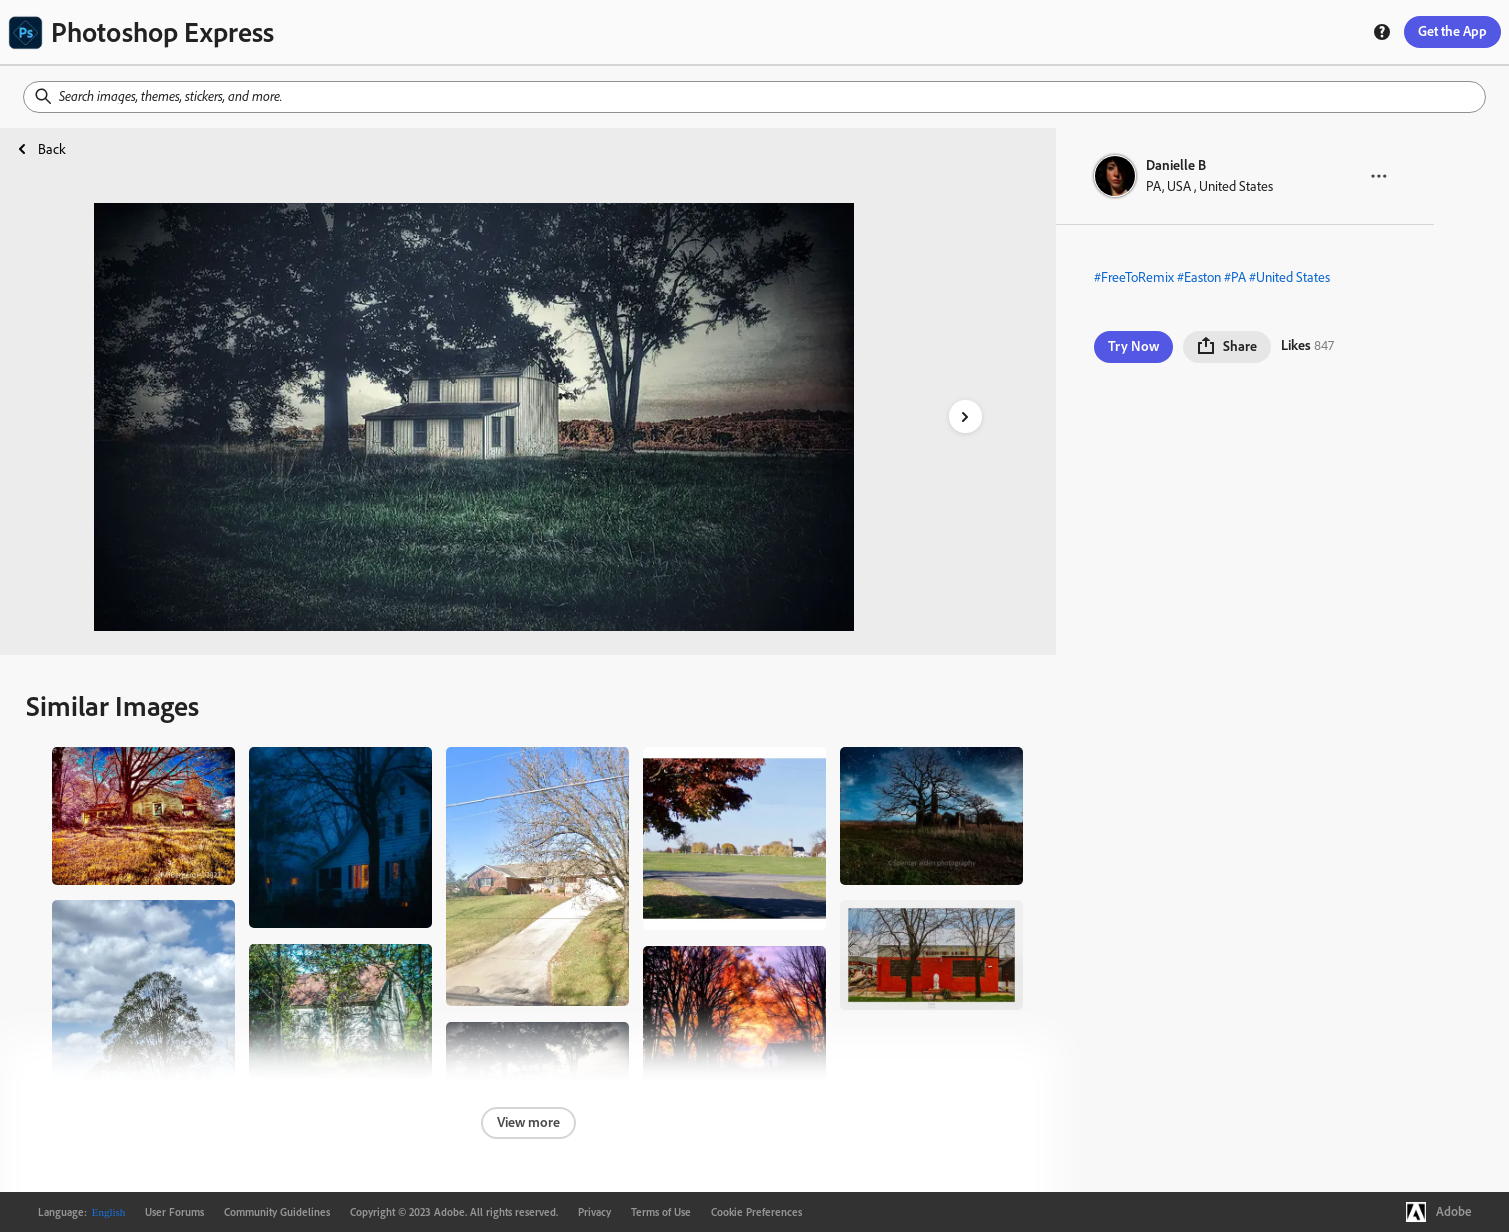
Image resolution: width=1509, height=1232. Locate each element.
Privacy (594, 1212)
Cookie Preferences (756, 1212)
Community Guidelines (277, 1212)
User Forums (174, 1212)
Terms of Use (661, 1212)
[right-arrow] (965, 416)
